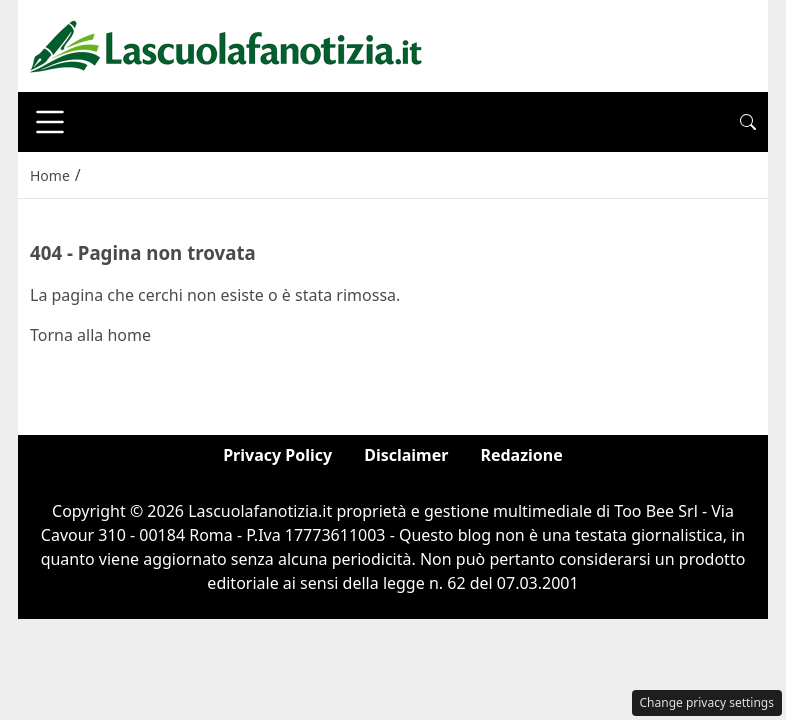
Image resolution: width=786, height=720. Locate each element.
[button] (748, 122)
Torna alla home (90, 335)
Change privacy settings (707, 702)
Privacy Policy (277, 455)
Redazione (521, 455)
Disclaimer (406, 455)
